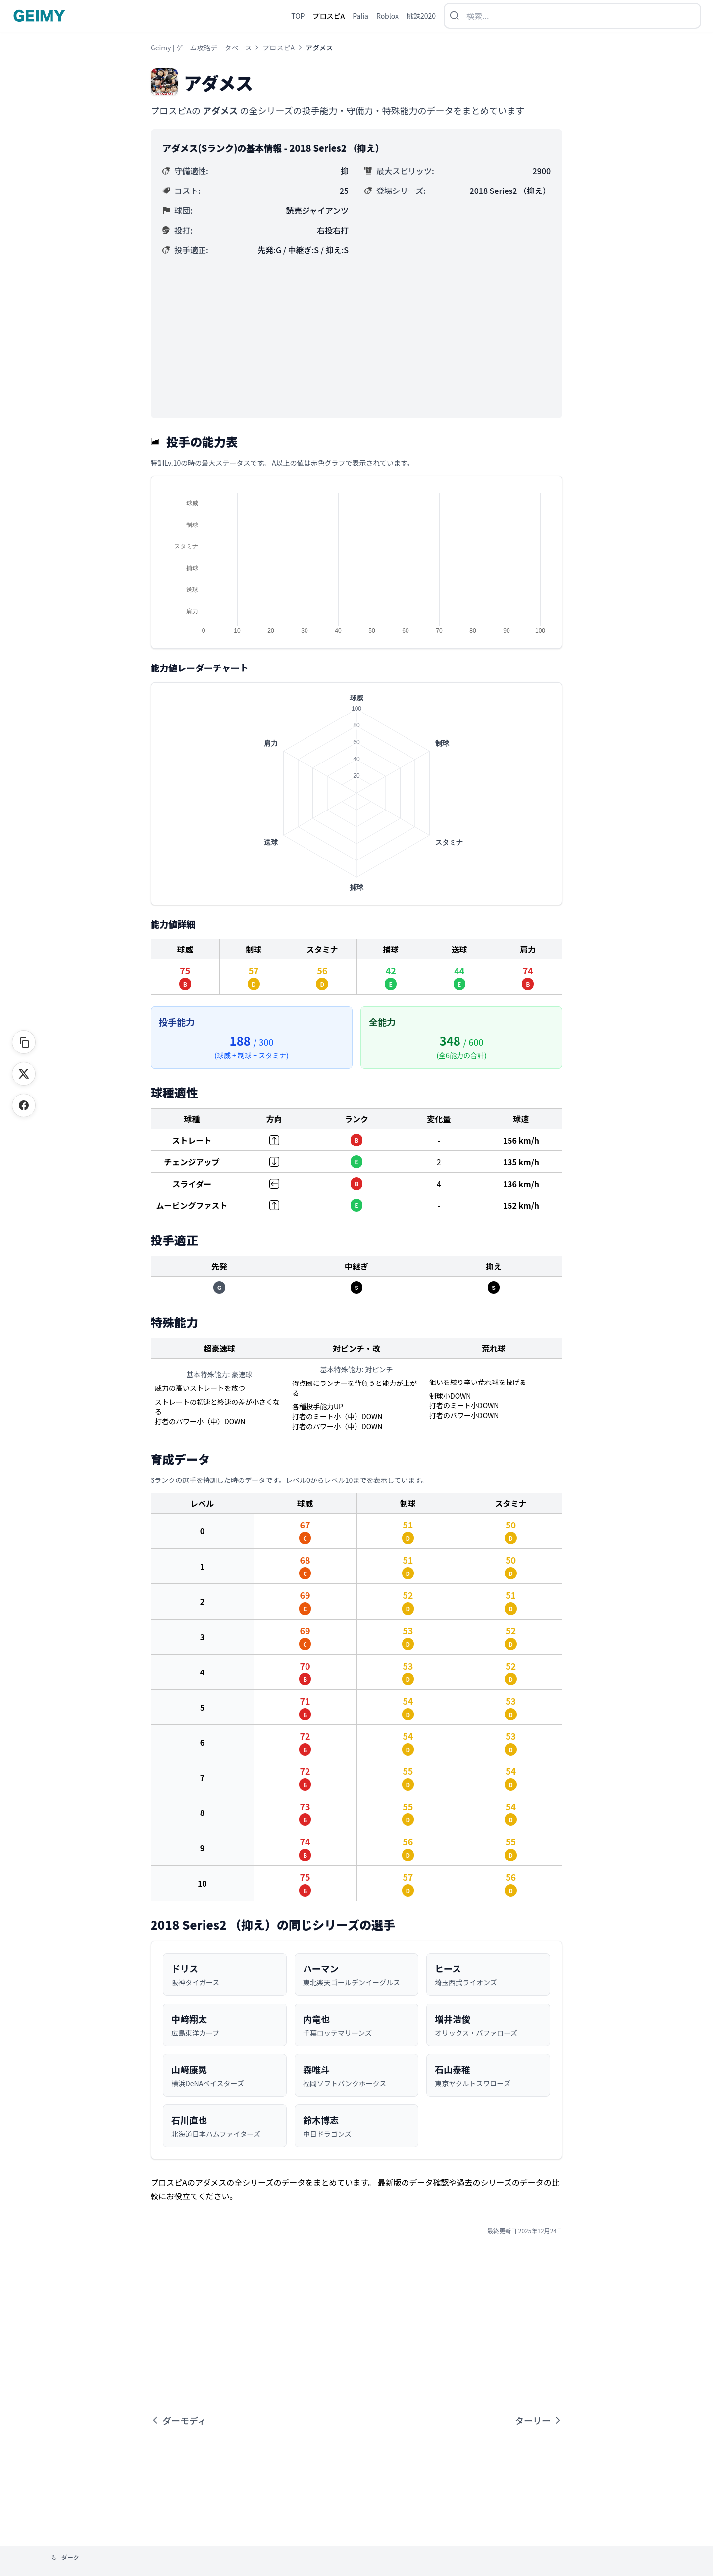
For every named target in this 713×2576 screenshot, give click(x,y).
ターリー (538, 2420)
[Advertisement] (356, 332)
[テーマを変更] (65, 2557)
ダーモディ (178, 2420)
